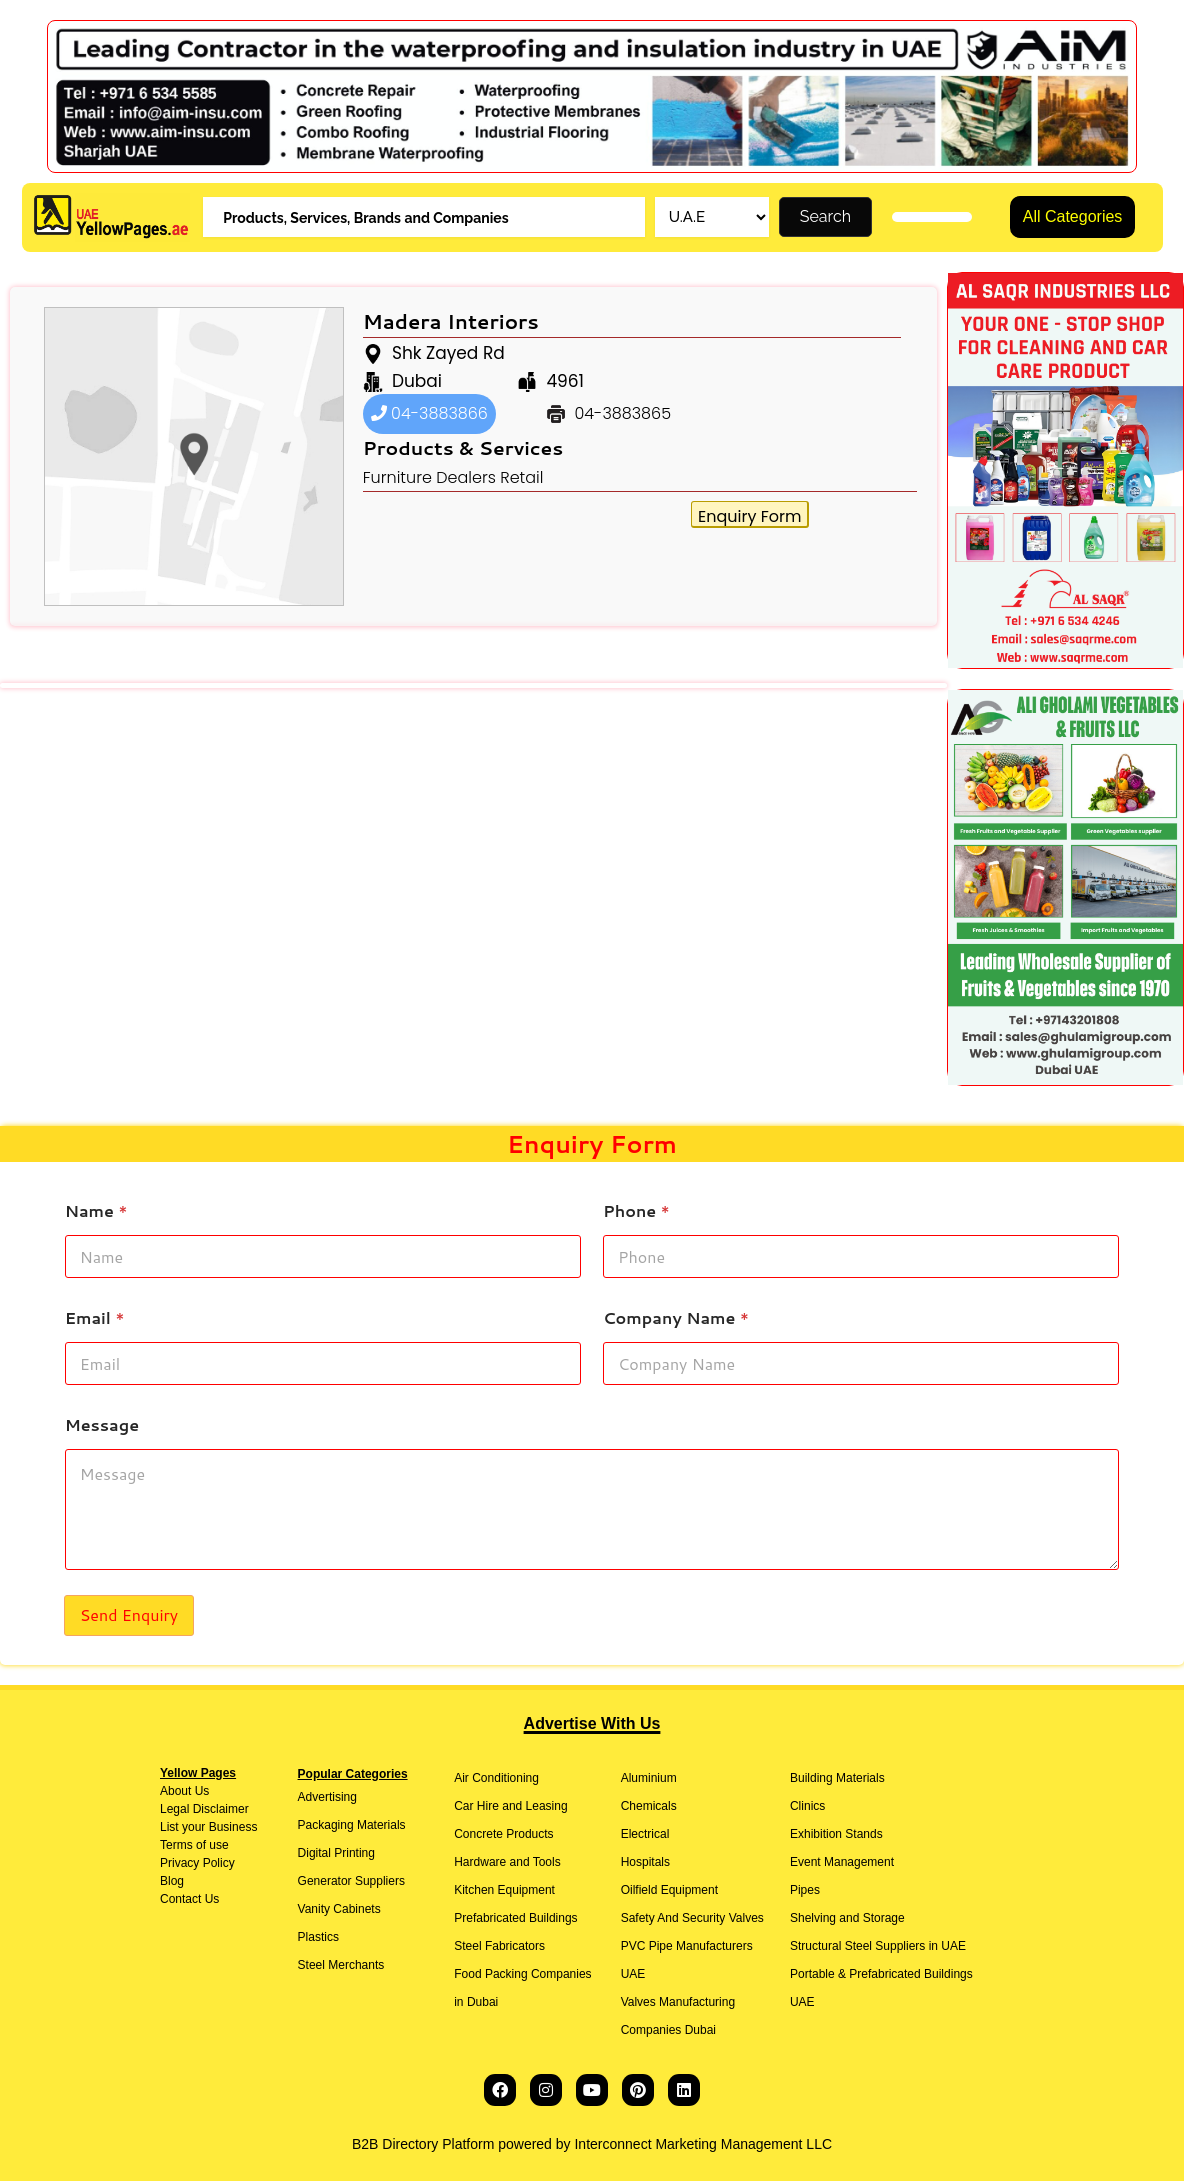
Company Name (676, 1318)
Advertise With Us (592, 1724)
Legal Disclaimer (204, 1810)
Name (96, 1211)
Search (825, 217)
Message (102, 1425)
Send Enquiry (129, 1615)
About (175, 1792)
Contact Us (189, 1900)
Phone (636, 1211)
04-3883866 (429, 414)
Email (95, 1318)
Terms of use (194, 1846)
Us (200, 1792)
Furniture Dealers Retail (453, 478)
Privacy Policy (197, 1864)
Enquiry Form (749, 517)
